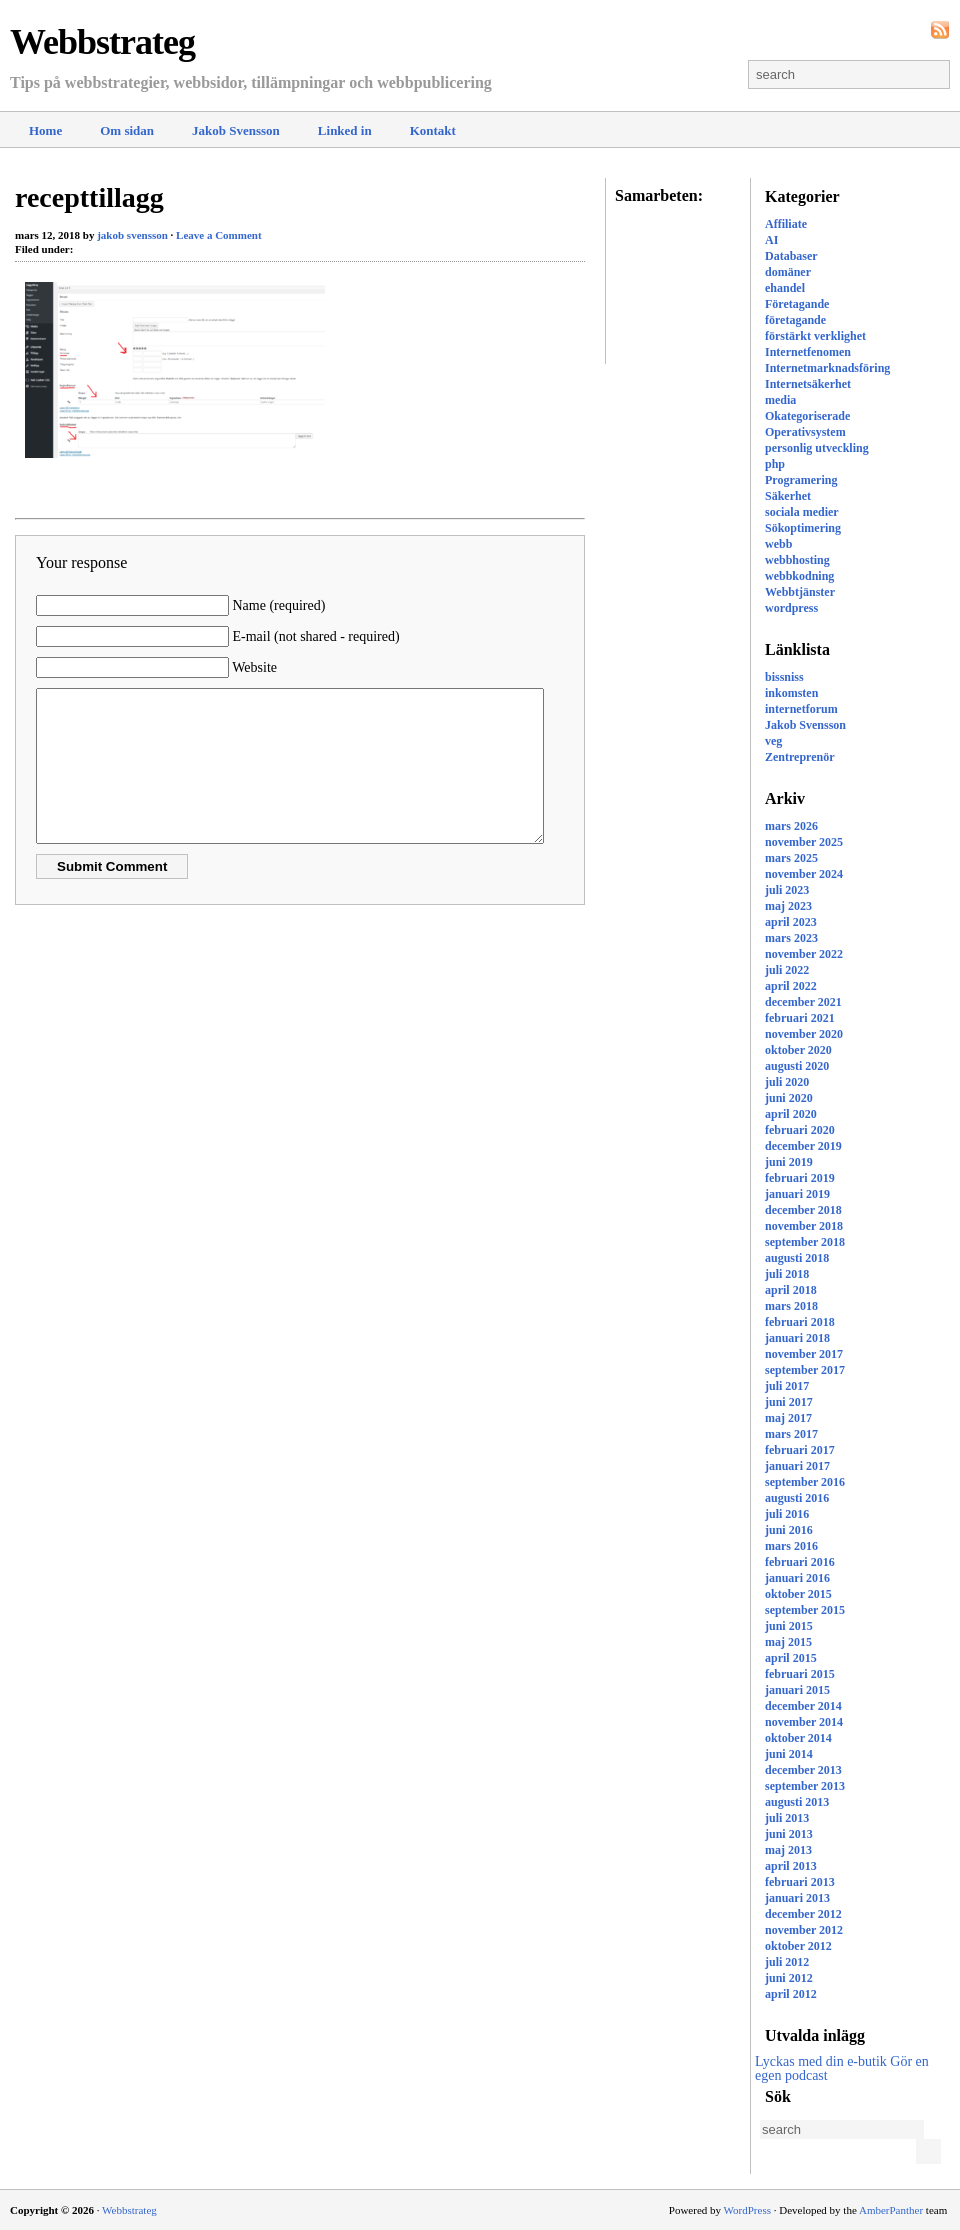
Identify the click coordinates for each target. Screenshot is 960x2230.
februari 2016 (800, 1562)
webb (778, 544)
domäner (788, 272)
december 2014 (803, 1706)
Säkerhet (788, 496)
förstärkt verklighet (815, 336)
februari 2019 (800, 1178)
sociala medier (802, 512)
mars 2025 (791, 858)
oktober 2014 (798, 1738)
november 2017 (804, 1354)
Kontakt (433, 130)
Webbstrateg (102, 42)
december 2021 (803, 1002)
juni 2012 (789, 1978)
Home (45, 130)
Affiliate (786, 224)
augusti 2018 (797, 1258)
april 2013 (791, 1866)
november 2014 (804, 1722)
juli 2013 (787, 1818)
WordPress (747, 2210)
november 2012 (804, 1930)
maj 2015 (788, 1642)
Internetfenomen (808, 352)
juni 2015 (789, 1626)
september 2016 (805, 1482)
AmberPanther (891, 2210)
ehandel (785, 288)
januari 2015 (797, 1690)
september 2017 (805, 1370)
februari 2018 (800, 1322)
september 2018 (805, 1242)
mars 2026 (791, 826)
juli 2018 (787, 1274)
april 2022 (791, 986)
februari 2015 (800, 1674)
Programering (801, 480)
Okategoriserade (807, 416)
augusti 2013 (797, 1802)
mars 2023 (791, 938)
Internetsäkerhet (808, 384)
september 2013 (805, 1786)
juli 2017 (787, 1386)
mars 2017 (791, 1434)
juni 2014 (789, 1754)
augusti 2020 (797, 1066)
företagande (795, 320)
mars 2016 (791, 1546)
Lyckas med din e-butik (821, 2061)
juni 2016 (789, 1530)
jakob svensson (132, 235)
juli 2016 (787, 1514)
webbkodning (799, 576)
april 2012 (791, 1994)
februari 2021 (800, 1018)
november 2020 (804, 1034)
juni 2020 (789, 1098)
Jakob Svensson (236, 130)
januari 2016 (797, 1578)
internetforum (801, 709)
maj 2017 (788, 1418)
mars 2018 (791, 1306)
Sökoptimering (803, 528)
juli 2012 (787, 1962)
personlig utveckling (817, 448)
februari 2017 (800, 1450)
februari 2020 (800, 1130)
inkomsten (791, 693)
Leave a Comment (219, 235)
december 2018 (803, 1210)
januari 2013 (797, 1898)
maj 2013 (788, 1850)
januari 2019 (797, 1194)
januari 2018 (797, 1338)
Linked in (345, 130)
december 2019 (803, 1146)
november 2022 (804, 954)
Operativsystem (805, 432)
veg (773, 741)
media (780, 400)
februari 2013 (800, 1882)
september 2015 (805, 1610)
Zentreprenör (800, 757)
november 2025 (804, 842)
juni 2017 (789, 1402)
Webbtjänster (800, 592)
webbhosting (797, 560)
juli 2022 (787, 970)
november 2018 (804, 1226)
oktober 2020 (798, 1050)
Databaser (791, 256)
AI (771, 240)
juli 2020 (787, 1082)
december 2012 (803, 1914)
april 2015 (791, 1658)
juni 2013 (789, 1834)
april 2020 (791, 1114)
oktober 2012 (798, 1946)
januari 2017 (797, 1466)
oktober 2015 (798, 1594)
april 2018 (791, 1290)
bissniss (784, 677)
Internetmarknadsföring (827, 368)
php (775, 464)
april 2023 (791, 922)
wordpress (791, 608)
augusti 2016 (797, 1498)
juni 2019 (789, 1162)
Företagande (797, 304)
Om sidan (127, 130)
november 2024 (804, 874)
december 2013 (803, 1770)
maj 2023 (788, 906)
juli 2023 (787, 890)
